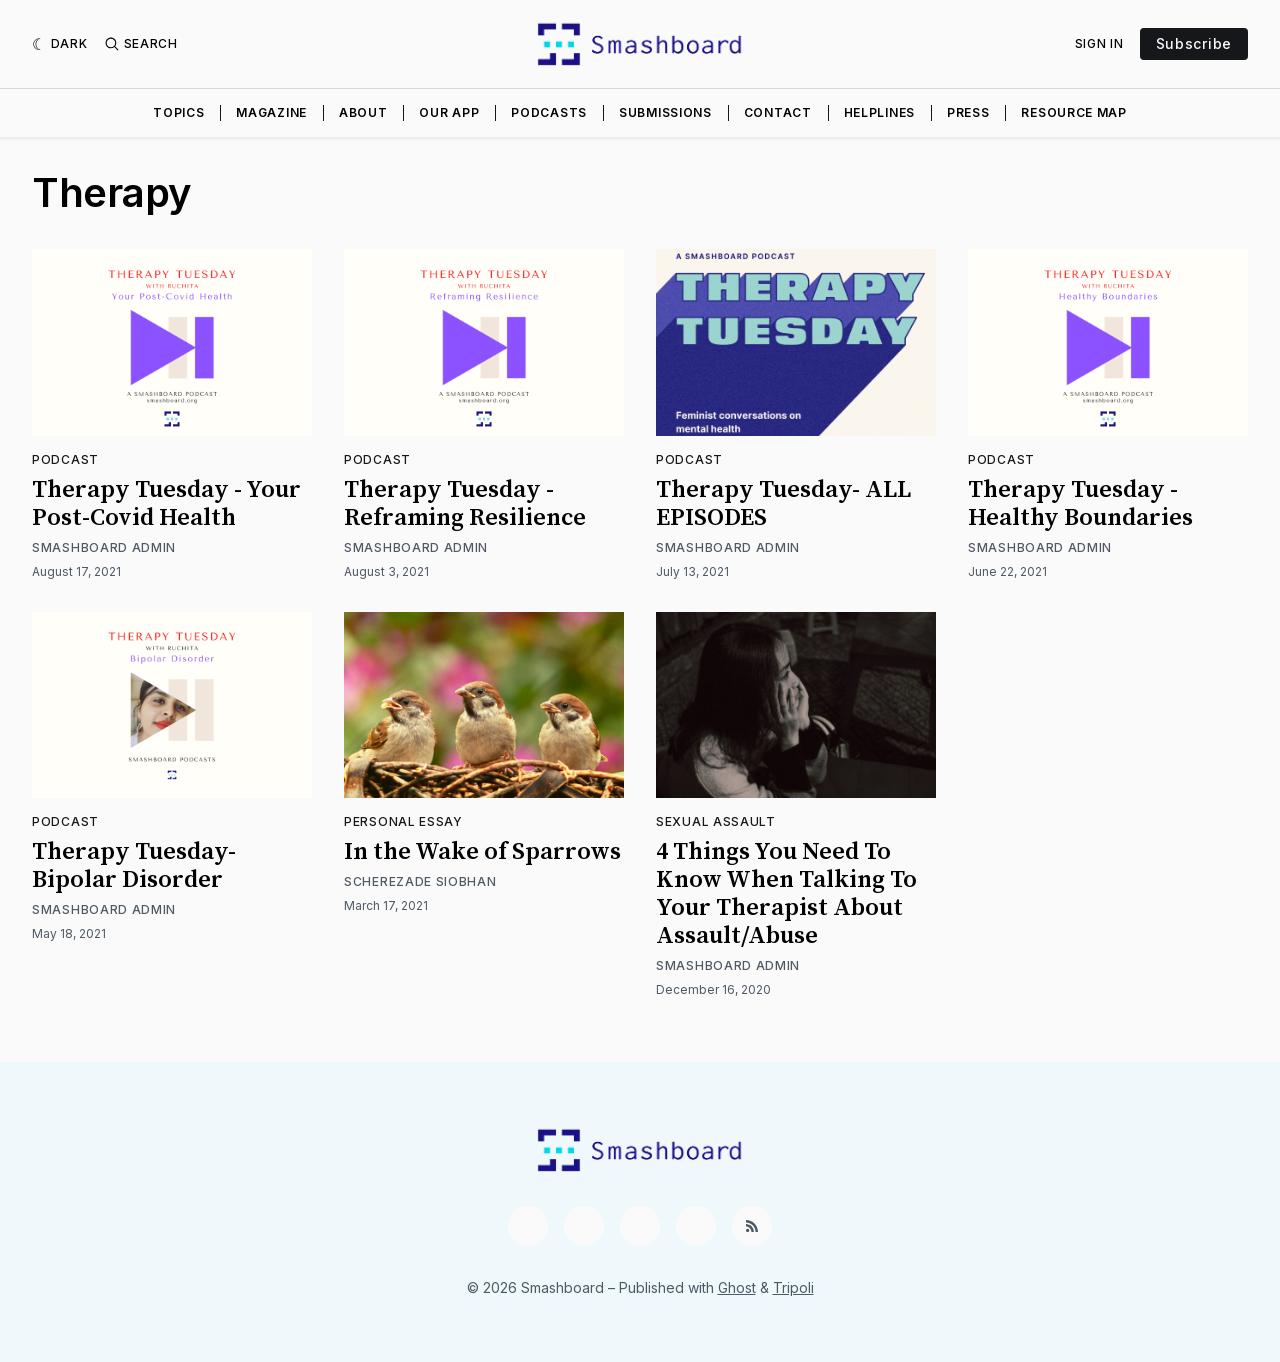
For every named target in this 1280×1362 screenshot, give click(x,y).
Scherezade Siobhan (420, 881)
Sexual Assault (716, 821)
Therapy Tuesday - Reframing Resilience (465, 504)
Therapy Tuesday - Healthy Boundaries (1080, 504)
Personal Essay (403, 821)
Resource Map (1073, 112)
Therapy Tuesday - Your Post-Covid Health (166, 504)
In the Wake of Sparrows (482, 852)
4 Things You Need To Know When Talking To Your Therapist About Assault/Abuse (786, 894)
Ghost (737, 1287)
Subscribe (1194, 43)
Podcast (65, 459)
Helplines (879, 112)
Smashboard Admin (104, 547)
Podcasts (549, 112)
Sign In (1099, 43)
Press (968, 112)
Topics (178, 112)
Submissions (665, 112)
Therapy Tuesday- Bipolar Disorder (134, 866)
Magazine (271, 112)
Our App (449, 112)
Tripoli (793, 1287)
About (363, 112)
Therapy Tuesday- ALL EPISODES (783, 504)
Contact (778, 112)
